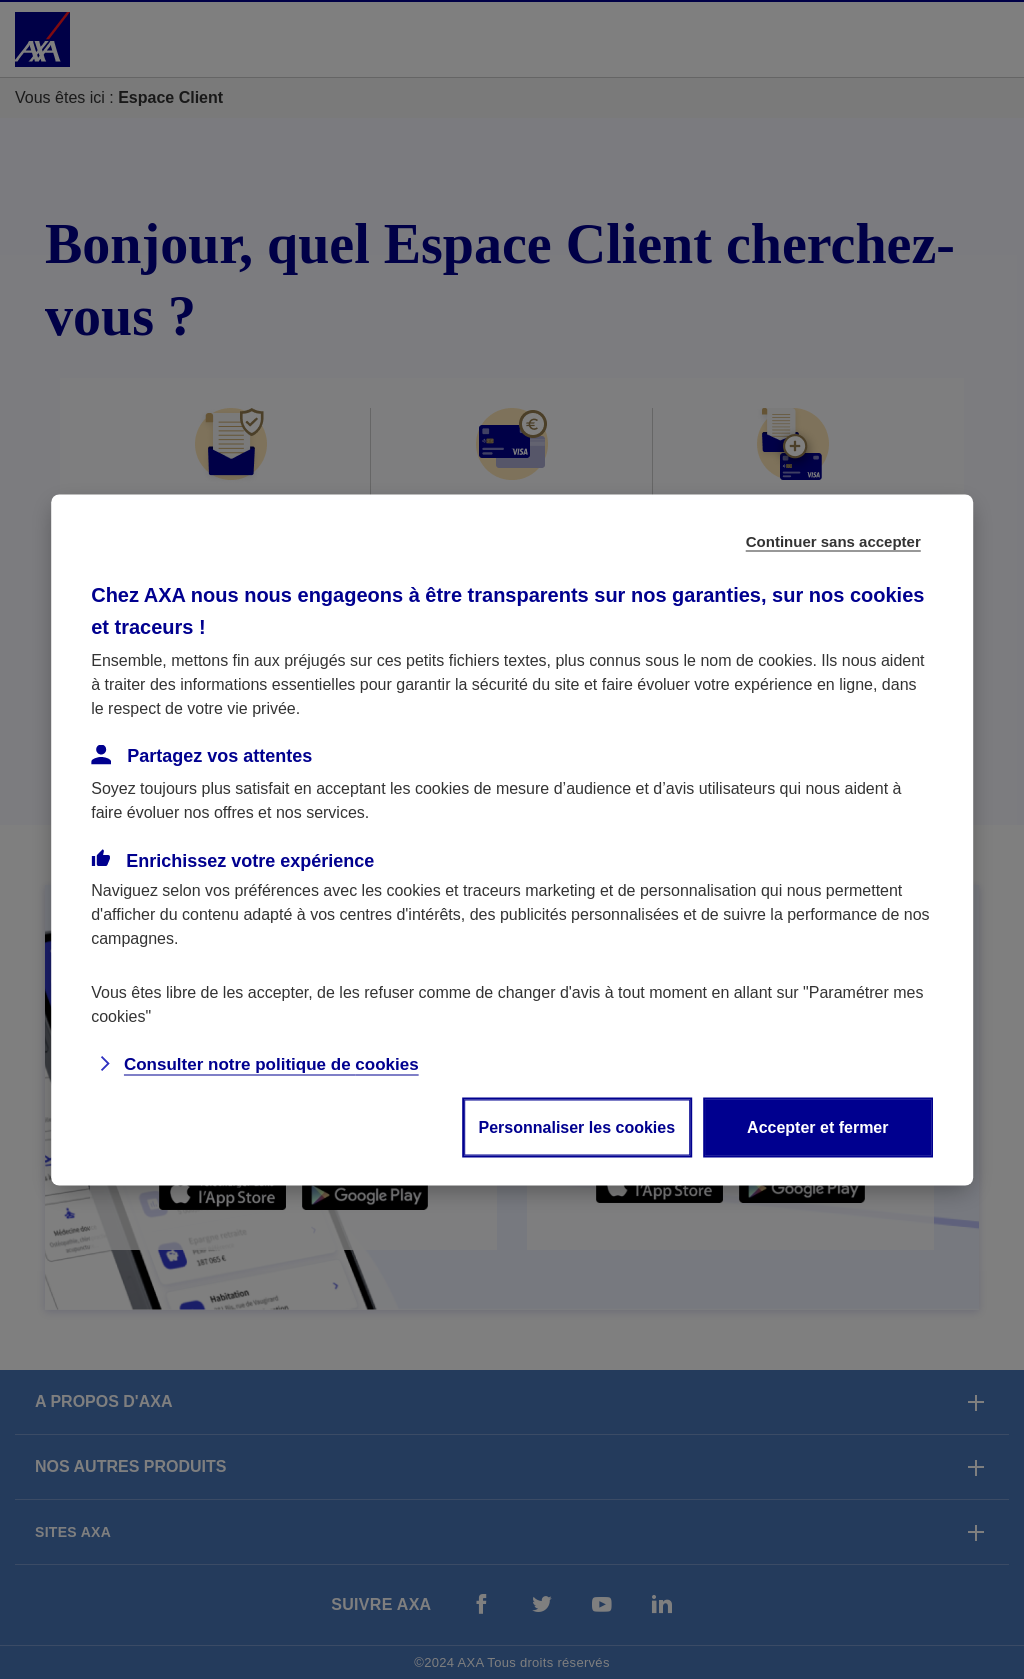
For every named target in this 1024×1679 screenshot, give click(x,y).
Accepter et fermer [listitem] (817, 1126)
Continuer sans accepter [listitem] (833, 540)
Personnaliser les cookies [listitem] (577, 1126)
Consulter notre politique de (271, 1063)
